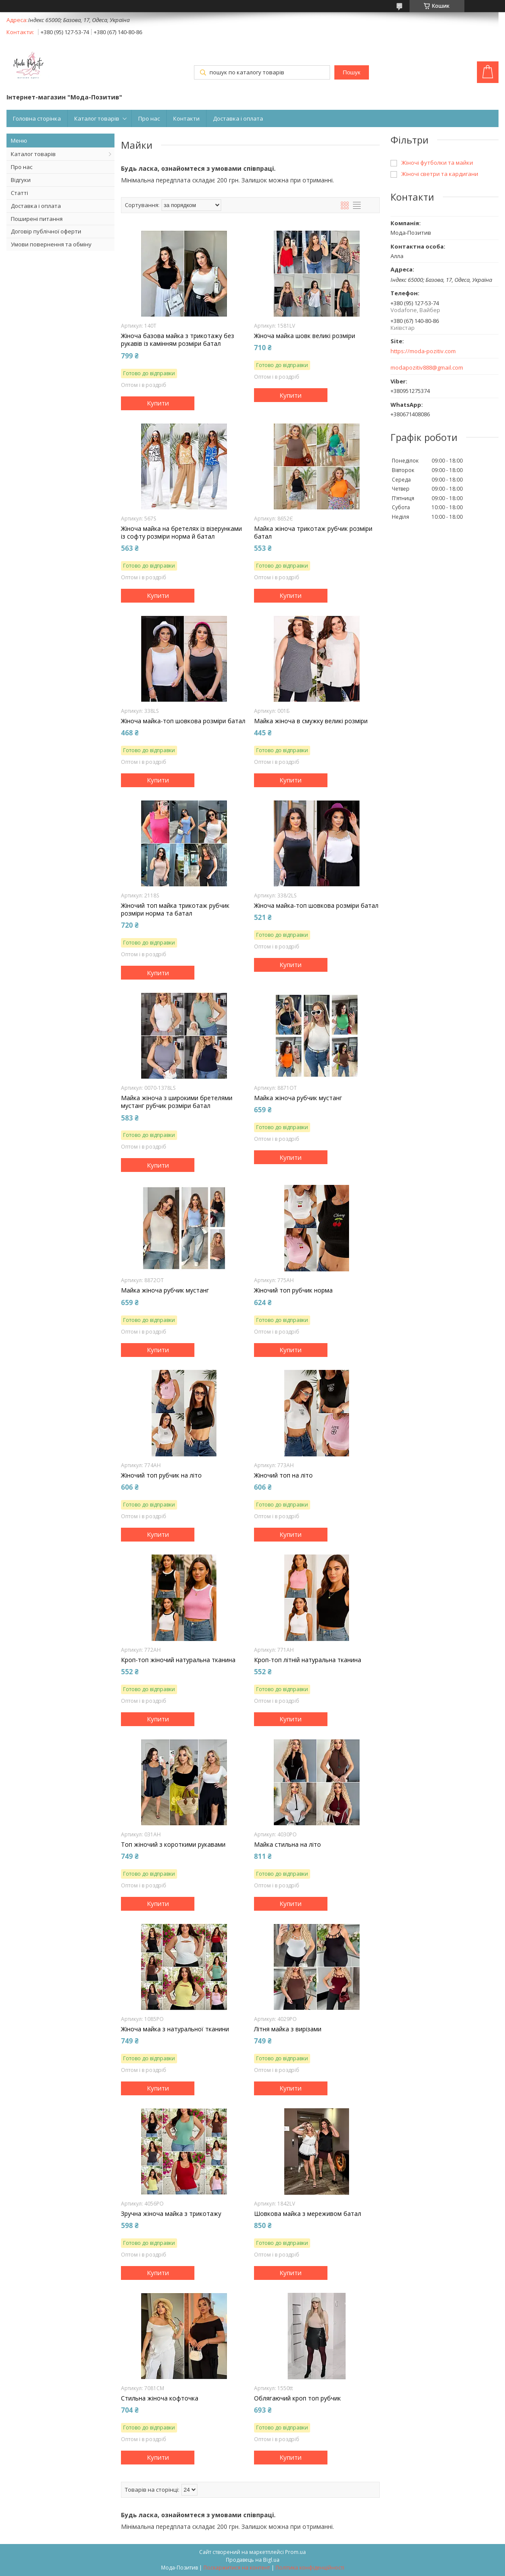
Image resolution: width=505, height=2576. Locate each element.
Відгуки (21, 180)
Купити (158, 403)
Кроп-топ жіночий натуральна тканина (178, 1660)
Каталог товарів (96, 118)
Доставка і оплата (238, 118)
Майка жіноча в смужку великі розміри (311, 721)
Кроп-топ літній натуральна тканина (307, 1660)
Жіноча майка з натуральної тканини (175, 2029)
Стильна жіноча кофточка (159, 2398)
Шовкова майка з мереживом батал (307, 2214)
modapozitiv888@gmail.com (427, 367)
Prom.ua (295, 2552)
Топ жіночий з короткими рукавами (173, 1844)
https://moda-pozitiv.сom (423, 351)
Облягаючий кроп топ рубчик (297, 2398)
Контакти (186, 118)
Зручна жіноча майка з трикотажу (171, 2214)
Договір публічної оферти (46, 231)
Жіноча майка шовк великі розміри (304, 336)
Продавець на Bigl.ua (252, 2559)
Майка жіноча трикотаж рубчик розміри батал (313, 532)
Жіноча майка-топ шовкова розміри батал (183, 721)
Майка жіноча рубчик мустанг (298, 1098)
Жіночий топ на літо (283, 1475)
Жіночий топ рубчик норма (293, 1290)
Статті (19, 193)
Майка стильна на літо (287, 1844)
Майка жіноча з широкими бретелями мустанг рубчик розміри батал (176, 1102)
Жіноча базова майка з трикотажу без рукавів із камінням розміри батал (177, 340)
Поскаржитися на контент (236, 2567)
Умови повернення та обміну (51, 244)
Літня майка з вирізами (287, 2029)
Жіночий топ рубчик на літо (161, 1475)
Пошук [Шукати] (351, 72)
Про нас (149, 118)
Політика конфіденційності (310, 2567)
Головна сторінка (37, 118)
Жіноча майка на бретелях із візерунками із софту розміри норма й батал (181, 532)
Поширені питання (37, 219)
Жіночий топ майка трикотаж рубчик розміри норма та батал (175, 909)
